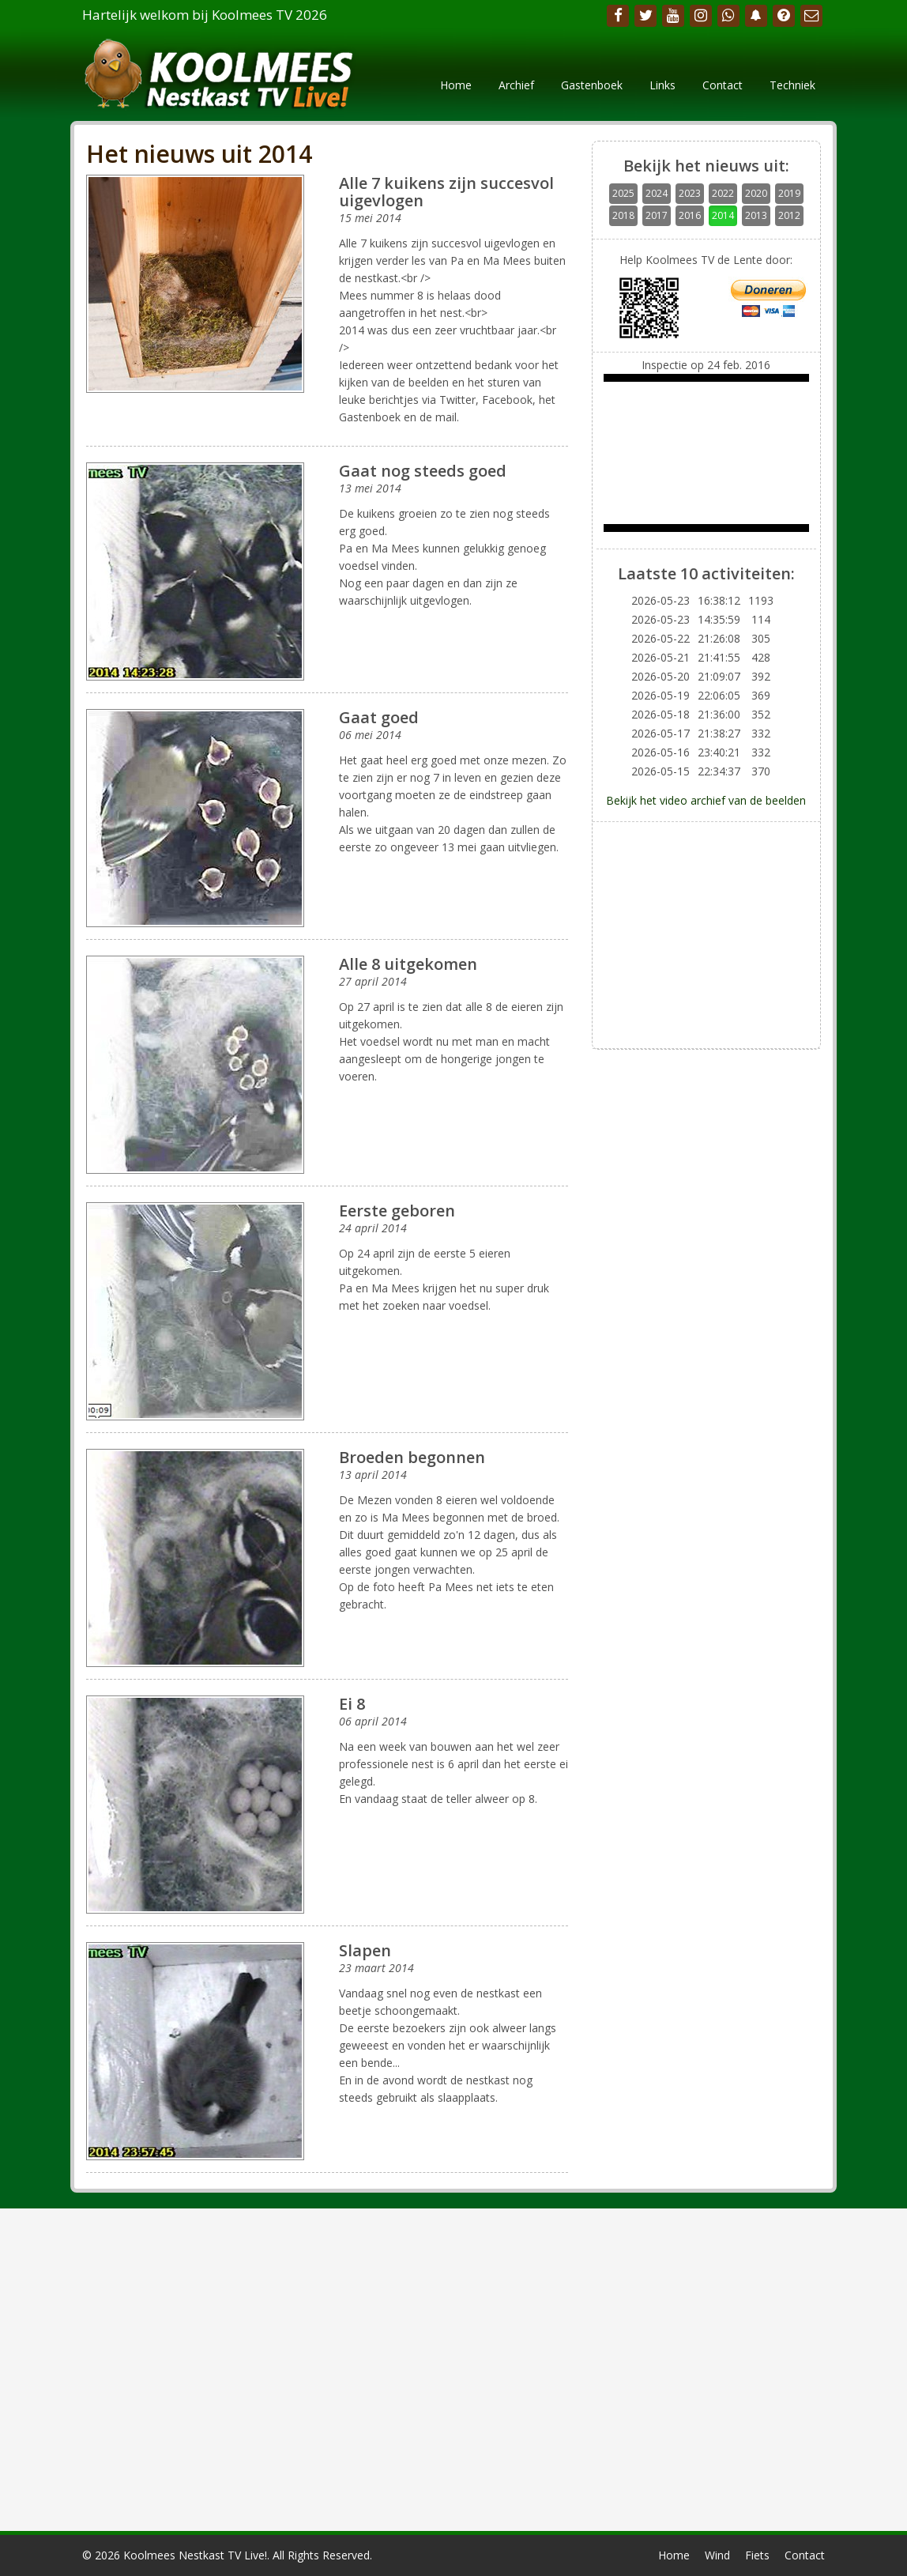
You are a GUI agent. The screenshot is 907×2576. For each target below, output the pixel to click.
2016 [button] (690, 215)
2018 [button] (623, 215)
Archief (516, 84)
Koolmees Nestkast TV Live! (195, 2555)
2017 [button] (656, 215)
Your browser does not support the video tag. (706, 453)
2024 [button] (656, 193)
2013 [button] (756, 215)
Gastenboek (592, 84)
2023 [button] (690, 193)
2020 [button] (756, 193)
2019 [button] (789, 193)
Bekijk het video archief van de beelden (706, 800)
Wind (717, 2555)
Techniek (792, 84)
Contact (722, 84)
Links (662, 84)
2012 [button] (789, 215)
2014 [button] (723, 215)
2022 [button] (723, 193)
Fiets (757, 2555)
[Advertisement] (706, 933)
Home (456, 84)
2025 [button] (623, 193)
